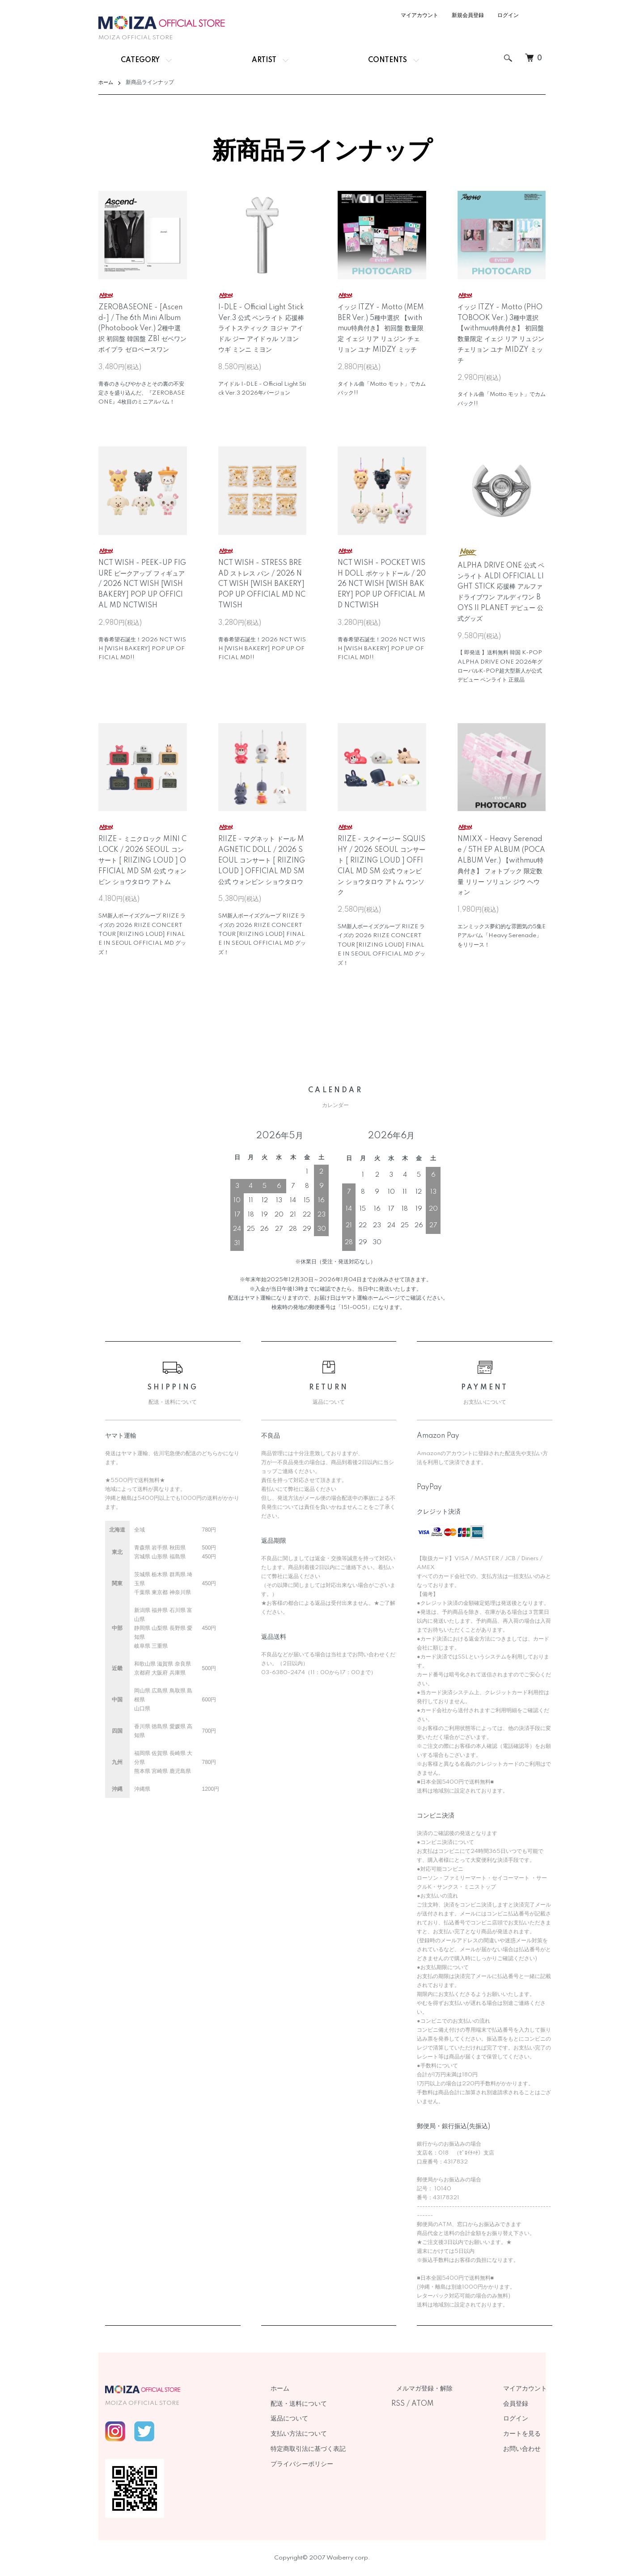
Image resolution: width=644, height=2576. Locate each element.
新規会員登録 (468, 15)
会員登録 (521, 2404)
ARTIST (264, 60)
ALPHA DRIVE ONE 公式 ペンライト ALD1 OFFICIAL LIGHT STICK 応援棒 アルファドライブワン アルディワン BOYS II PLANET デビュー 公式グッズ (501, 585)
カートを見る (527, 2433)
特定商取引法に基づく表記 (334, 2449)
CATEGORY (140, 60)
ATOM (443, 2404)
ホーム (106, 82)
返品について (315, 2418)
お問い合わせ (527, 2449)
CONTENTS (387, 60)
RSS (418, 2404)
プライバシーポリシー (328, 2464)
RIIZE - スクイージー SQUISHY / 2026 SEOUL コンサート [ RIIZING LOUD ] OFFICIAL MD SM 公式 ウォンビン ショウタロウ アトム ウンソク (381, 860)
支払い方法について (325, 2433)
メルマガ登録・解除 (440, 2388)
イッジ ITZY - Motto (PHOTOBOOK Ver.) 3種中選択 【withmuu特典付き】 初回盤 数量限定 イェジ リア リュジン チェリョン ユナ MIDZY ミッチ (501, 328)
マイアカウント (419, 15)
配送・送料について (325, 2404)
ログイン (508, 15)
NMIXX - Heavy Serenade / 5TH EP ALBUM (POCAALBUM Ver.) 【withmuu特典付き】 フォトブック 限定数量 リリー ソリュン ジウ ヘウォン (501, 860)
